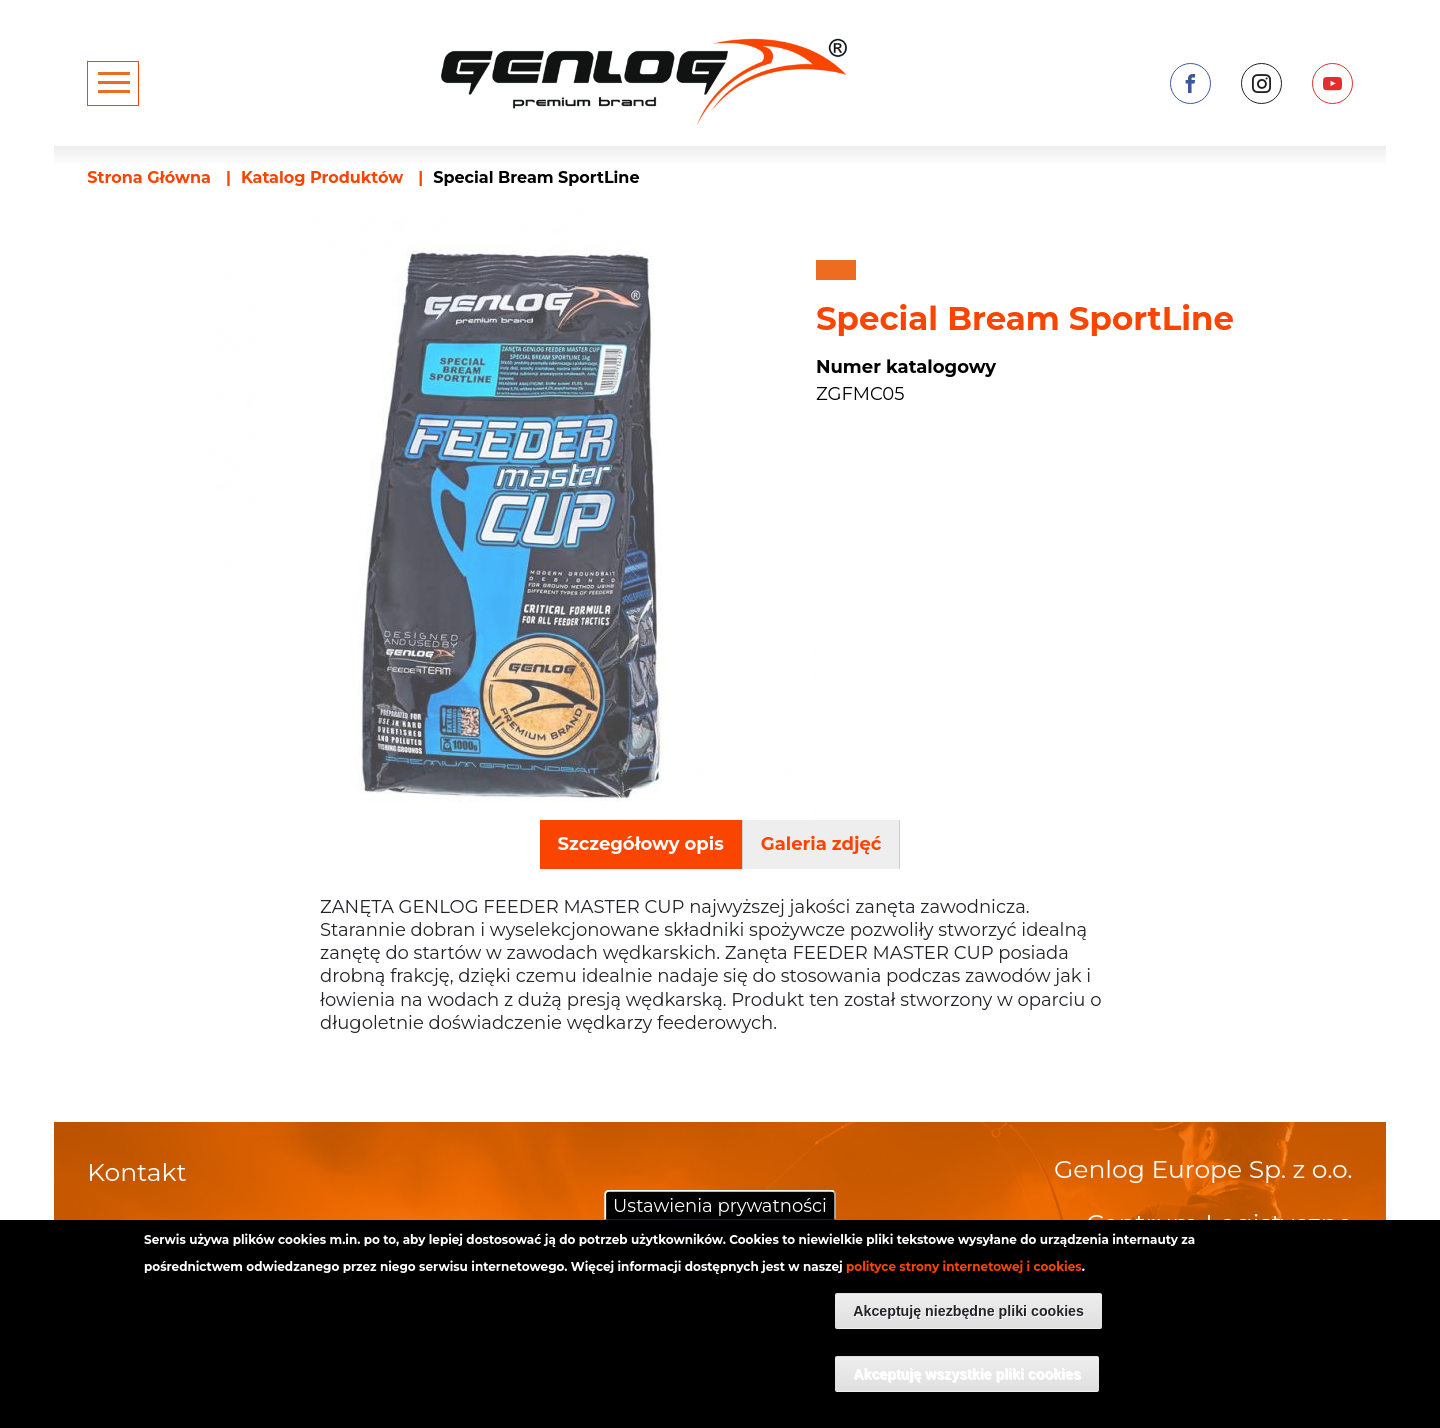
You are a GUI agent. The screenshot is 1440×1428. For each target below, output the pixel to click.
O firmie (137, 1230)
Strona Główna (149, 177)
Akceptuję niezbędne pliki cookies (968, 1327)
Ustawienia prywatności (720, 1223)
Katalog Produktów (322, 177)
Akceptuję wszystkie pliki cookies (967, 1390)
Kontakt (136, 1172)
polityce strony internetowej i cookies (964, 1283)
